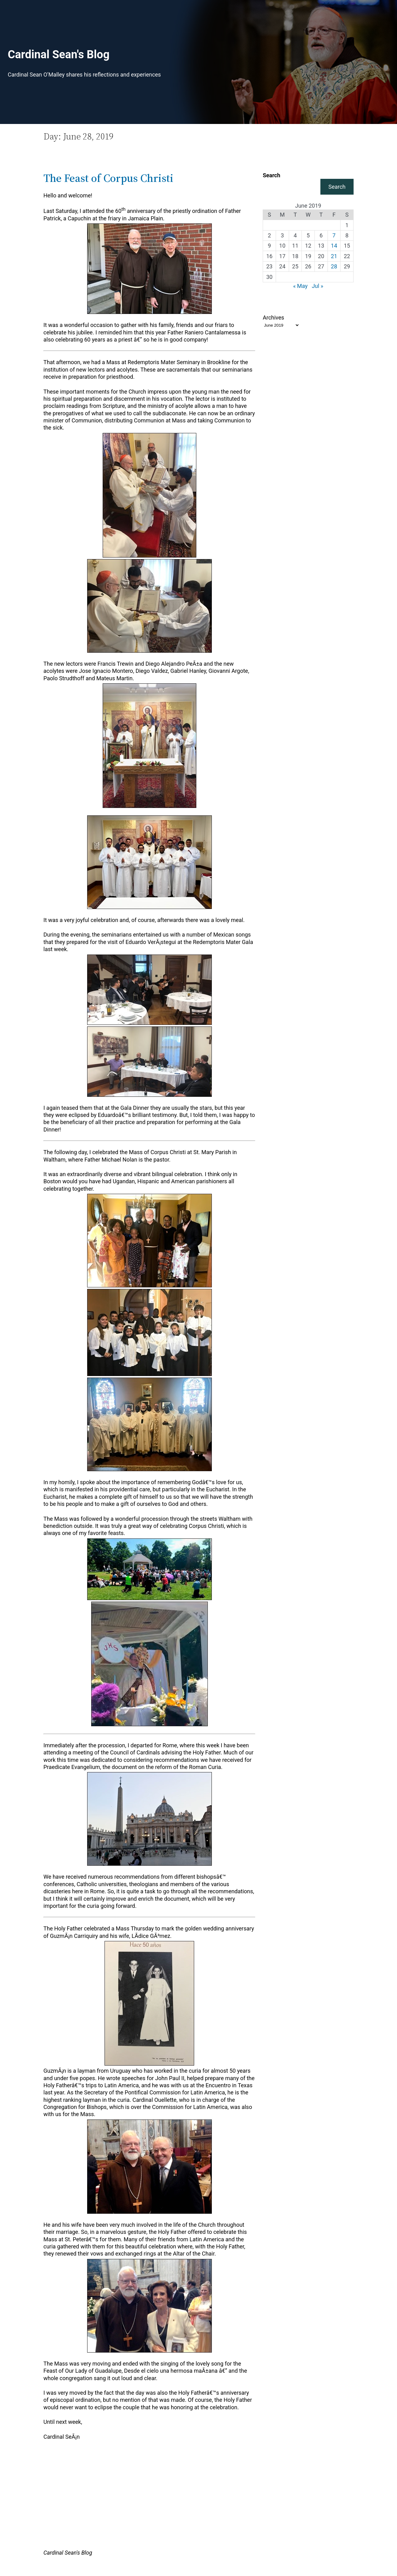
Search (271, 175)
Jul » (317, 286)
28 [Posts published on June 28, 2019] (334, 266)
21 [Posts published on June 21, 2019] (334, 256)
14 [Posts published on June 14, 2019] (334, 245)
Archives (273, 317)
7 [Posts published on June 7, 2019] (334, 235)
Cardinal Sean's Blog (58, 54)
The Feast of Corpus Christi (108, 178)
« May (300, 286)
